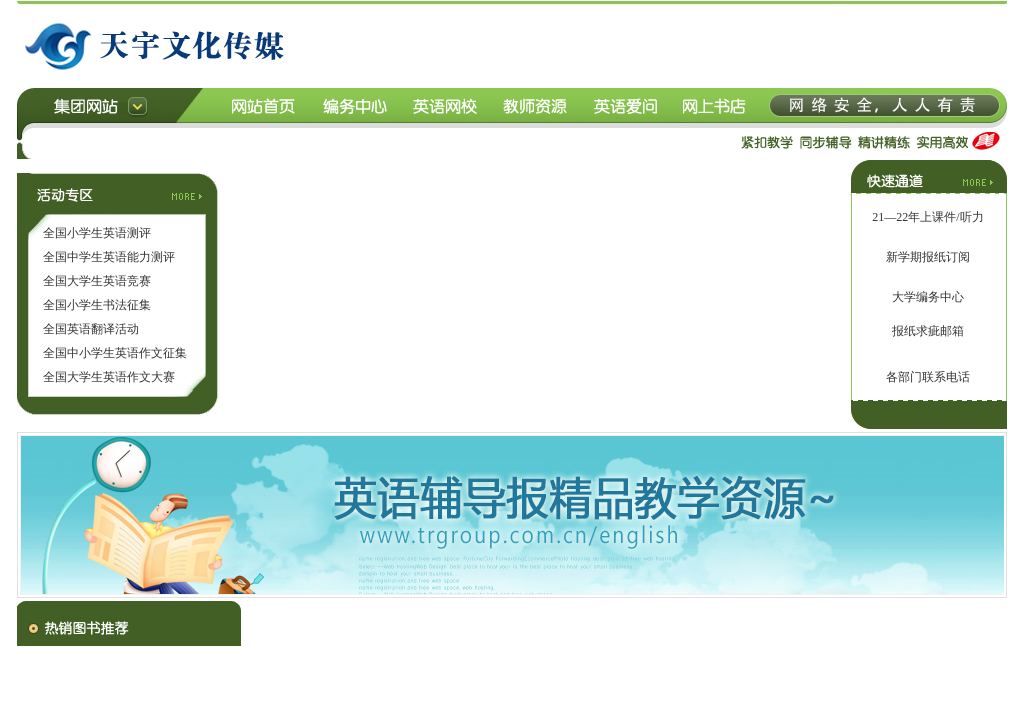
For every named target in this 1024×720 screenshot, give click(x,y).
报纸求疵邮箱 (928, 331)
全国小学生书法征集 (97, 305)
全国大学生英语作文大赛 (109, 377)
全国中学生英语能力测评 (109, 257)
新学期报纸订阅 (928, 257)
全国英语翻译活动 (91, 329)
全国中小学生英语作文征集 (115, 353)
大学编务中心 (928, 297)
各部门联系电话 (928, 377)
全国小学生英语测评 (97, 233)
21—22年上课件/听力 (927, 217)
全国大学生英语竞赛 (97, 281)
